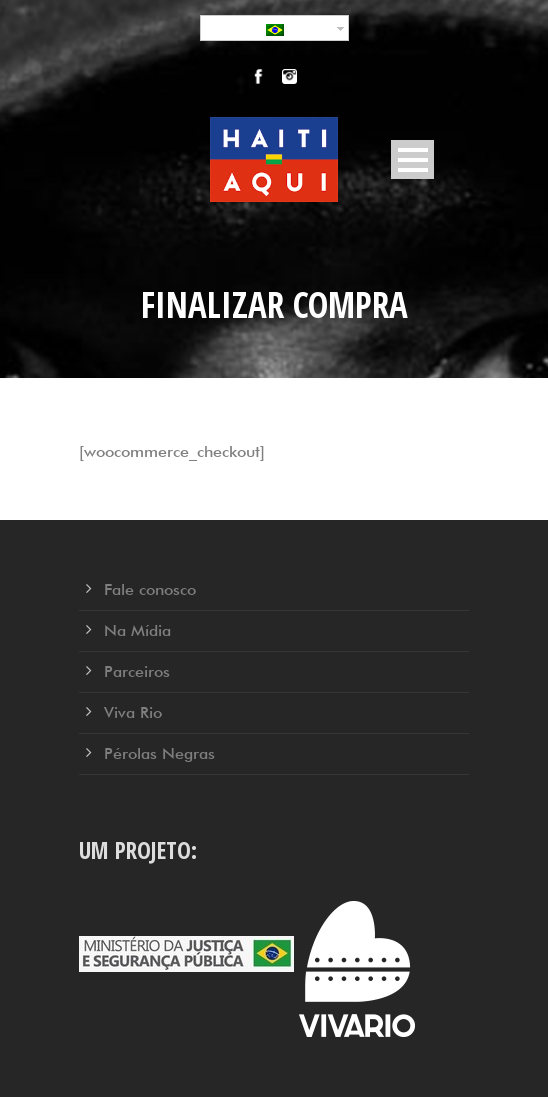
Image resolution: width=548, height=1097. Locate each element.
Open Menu (412, 159)
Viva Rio (133, 712)
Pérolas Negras (159, 753)
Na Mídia (137, 630)
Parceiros (137, 671)
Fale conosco (150, 589)
